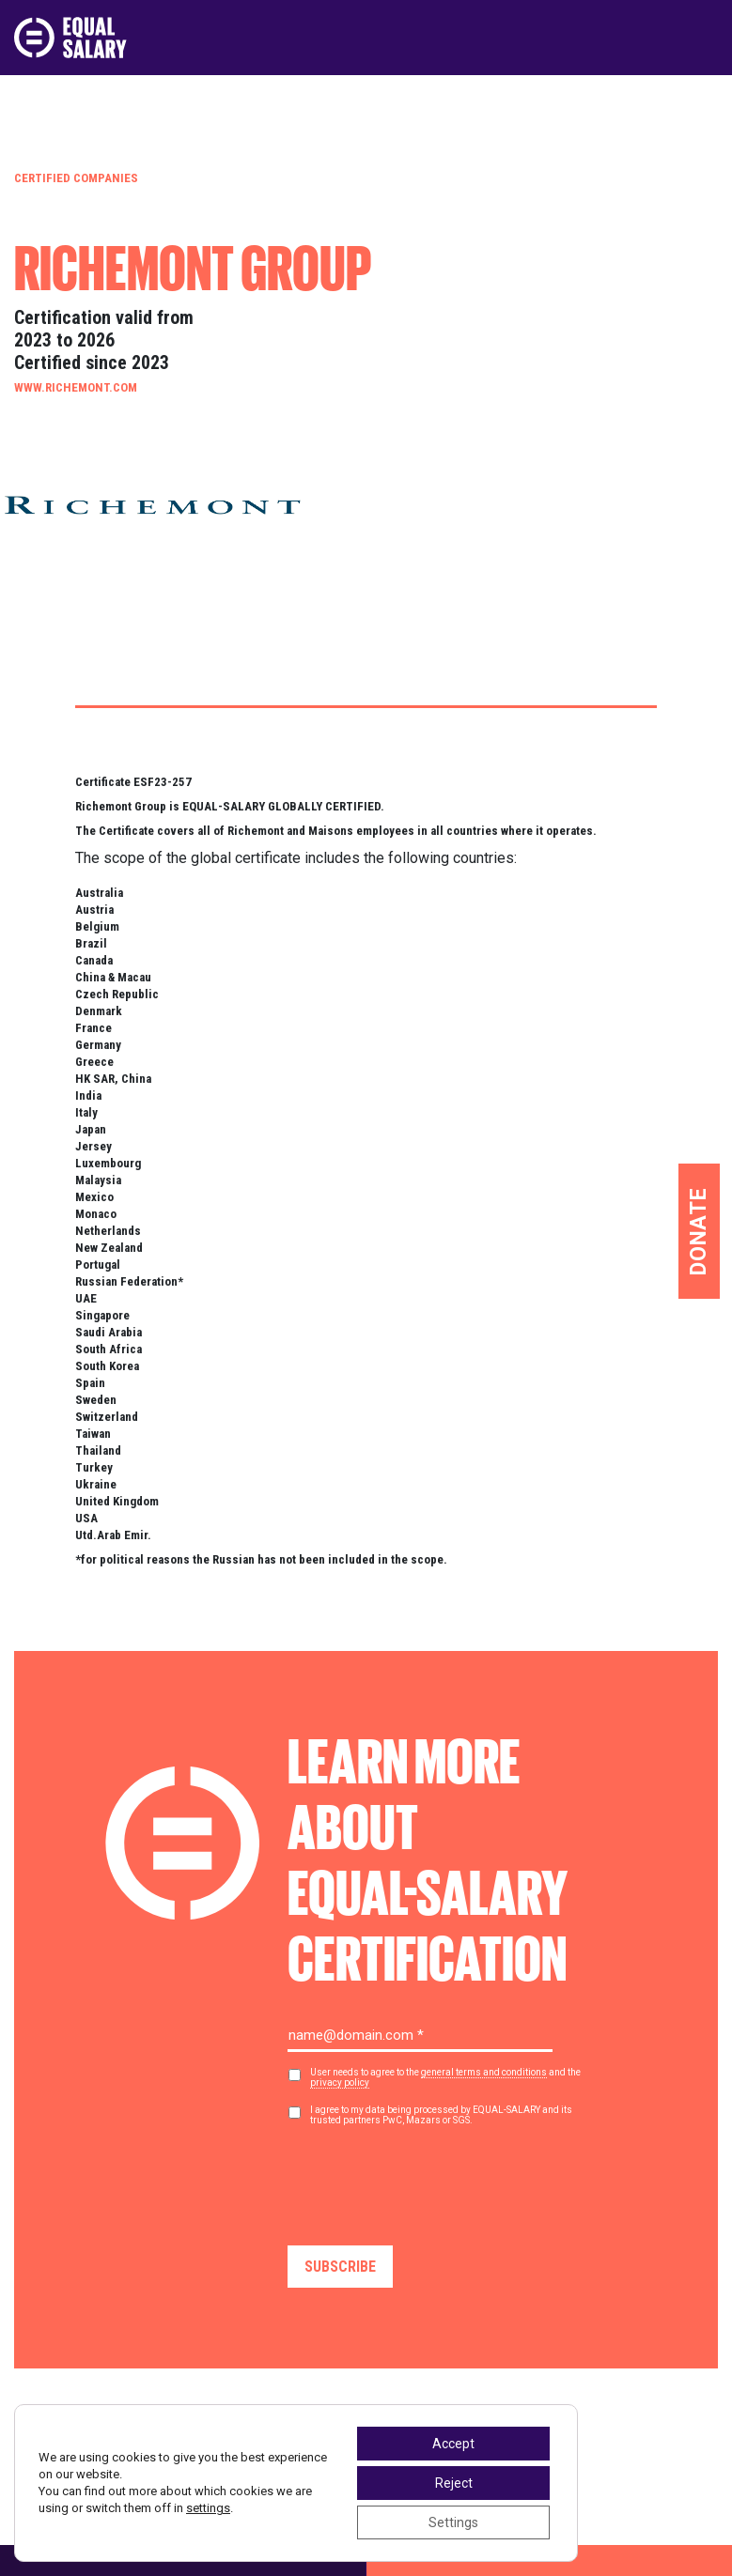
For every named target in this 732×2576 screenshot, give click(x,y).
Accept (453, 2443)
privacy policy (339, 2082)
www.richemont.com (75, 387)
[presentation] (430, 2178)
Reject (454, 2483)
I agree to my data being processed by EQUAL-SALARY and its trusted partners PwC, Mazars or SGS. (441, 2115)
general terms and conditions (484, 2072)
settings (208, 2508)
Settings (453, 2522)
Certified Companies (76, 178)
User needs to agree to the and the (445, 2078)
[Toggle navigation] (706, 37)
